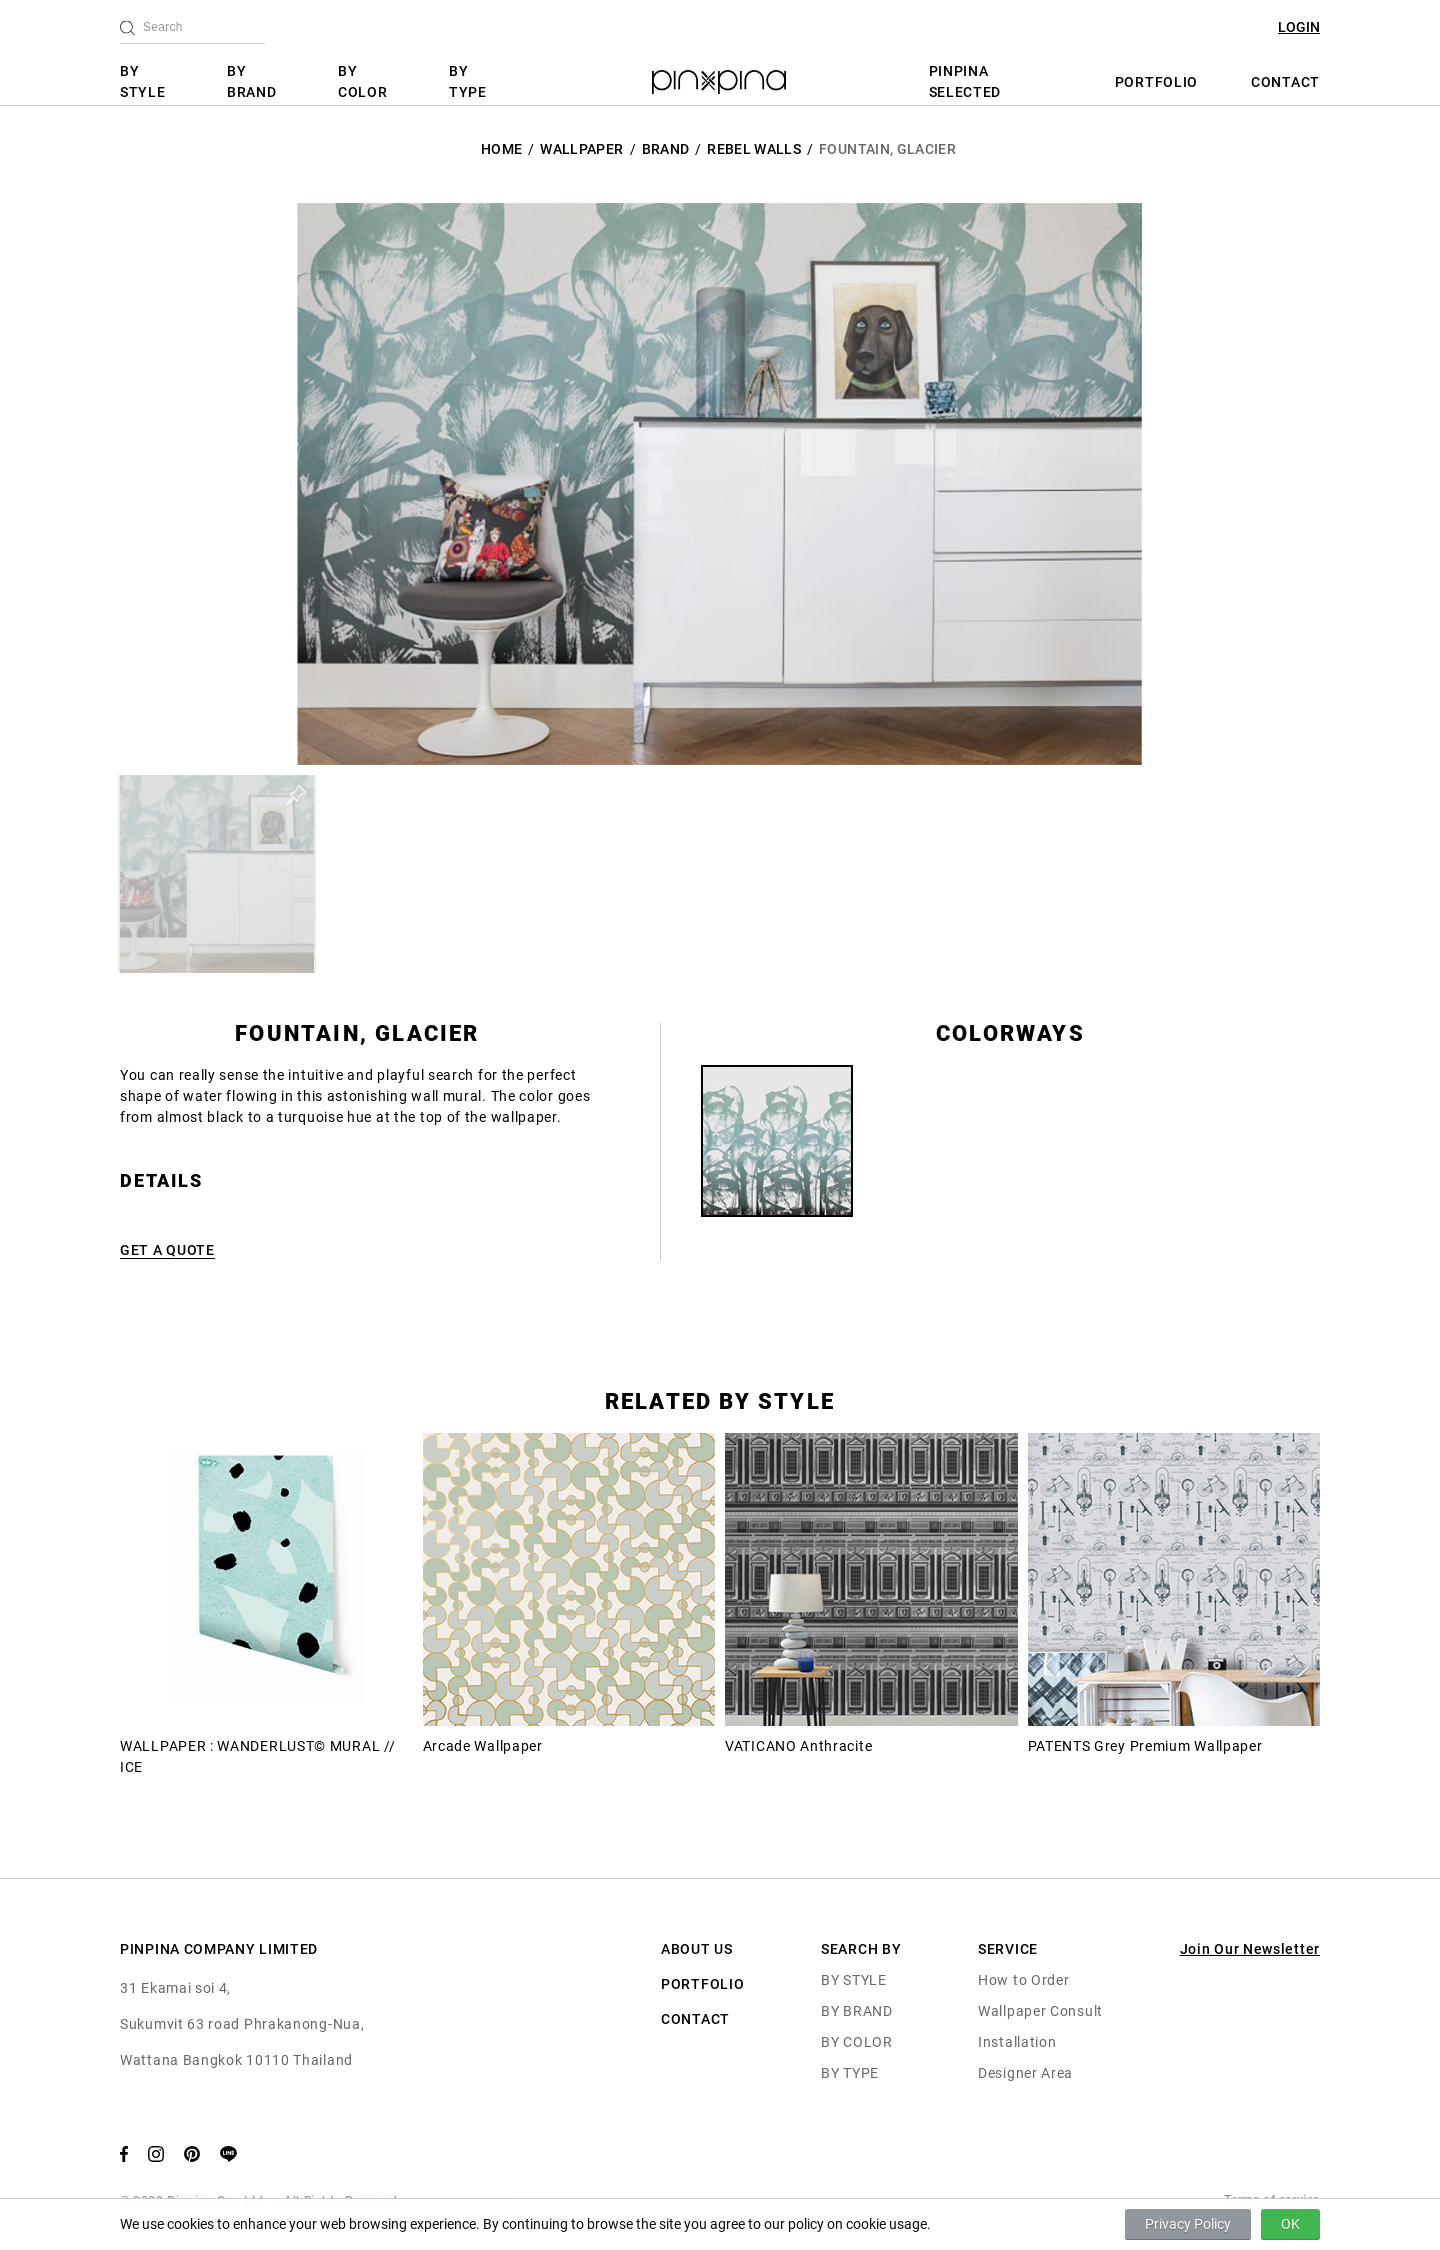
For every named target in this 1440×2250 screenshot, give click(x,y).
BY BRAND (252, 81)
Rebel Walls (754, 149)
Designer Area (1025, 2073)
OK (1290, 2224)
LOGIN (1299, 27)
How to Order (1023, 1980)
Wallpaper (581, 149)
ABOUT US (697, 1949)
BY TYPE (468, 81)
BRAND (666, 149)
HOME (501, 149)
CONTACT (1285, 82)
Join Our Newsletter (1250, 1949)
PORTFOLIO (1156, 82)
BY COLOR (363, 81)
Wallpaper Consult (1040, 2011)
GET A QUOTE (167, 1250)
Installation (1017, 2042)
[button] (217, 874)
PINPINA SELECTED (965, 81)
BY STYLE (143, 81)
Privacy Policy (1188, 2224)
